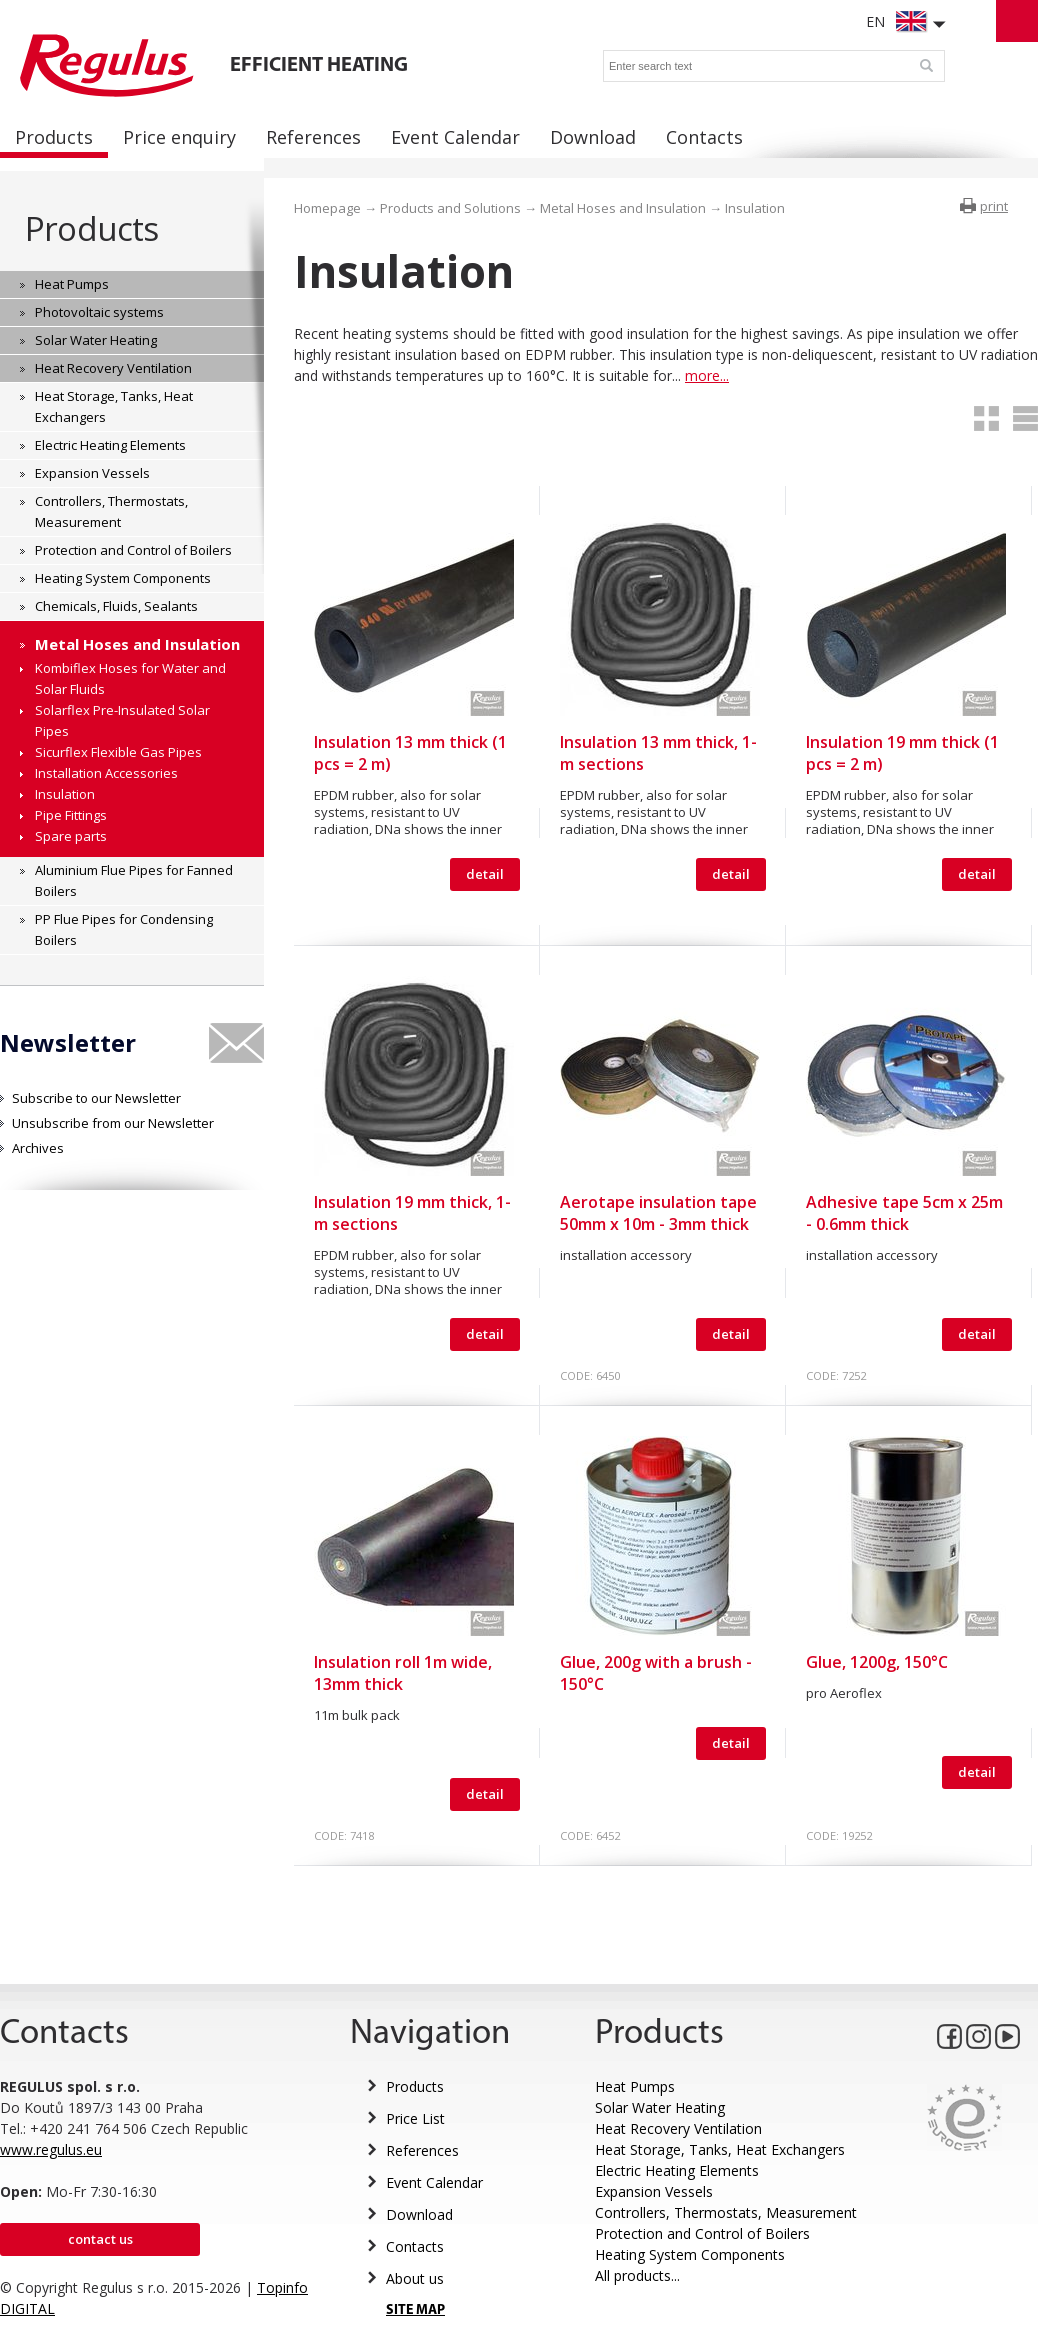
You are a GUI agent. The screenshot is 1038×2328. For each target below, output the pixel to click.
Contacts (415, 2246)
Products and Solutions (450, 208)
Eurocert (964, 2117)
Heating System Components (690, 2254)
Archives (38, 1148)
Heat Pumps (635, 2086)
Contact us (100, 2239)
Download (419, 2214)
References (422, 2150)
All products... (637, 2275)
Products (91, 228)
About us (415, 2278)
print (994, 206)
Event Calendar (434, 2182)
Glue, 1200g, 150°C (877, 1662)
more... (707, 375)
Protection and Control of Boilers (702, 2233)
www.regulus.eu (51, 2149)
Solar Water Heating (660, 2107)
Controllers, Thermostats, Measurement (726, 2212)
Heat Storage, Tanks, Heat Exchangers (720, 2149)
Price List (415, 2118)
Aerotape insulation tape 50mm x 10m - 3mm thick (658, 1213)
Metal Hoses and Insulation (623, 208)
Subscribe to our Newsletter (96, 1098)
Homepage (327, 208)
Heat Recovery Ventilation (678, 2128)
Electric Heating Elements (677, 2170)
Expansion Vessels (654, 2191)
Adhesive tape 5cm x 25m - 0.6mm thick (904, 1213)
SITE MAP (415, 2310)
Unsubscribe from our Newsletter (113, 1123)
